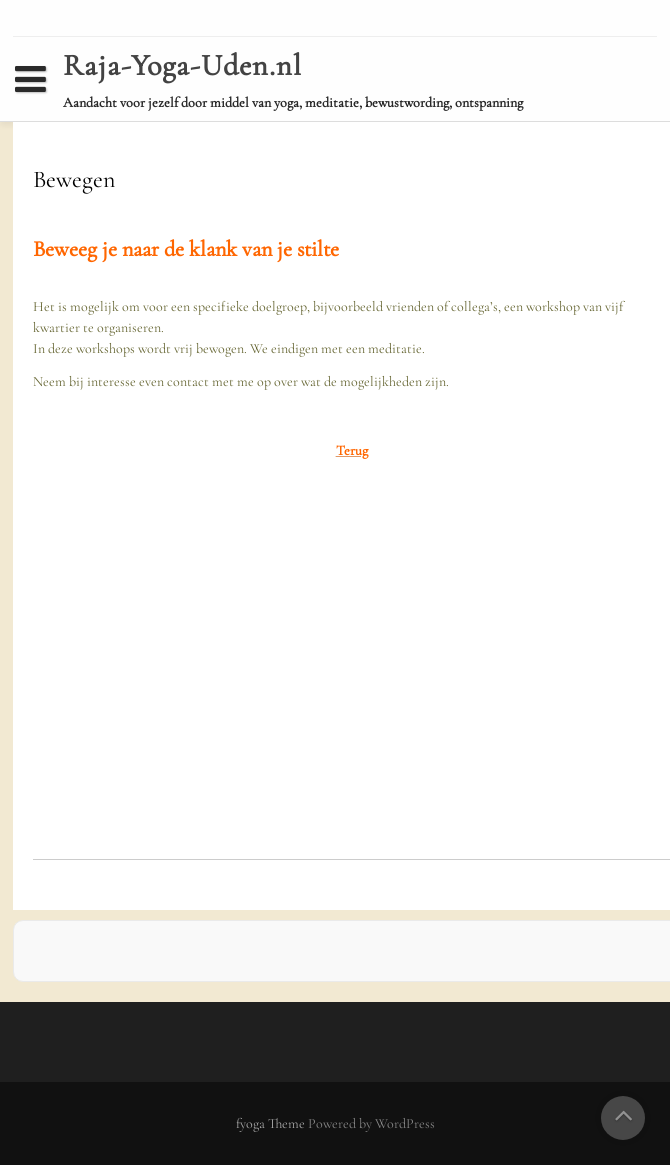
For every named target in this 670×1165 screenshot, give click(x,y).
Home (46, 116)
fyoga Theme (272, 1123)
